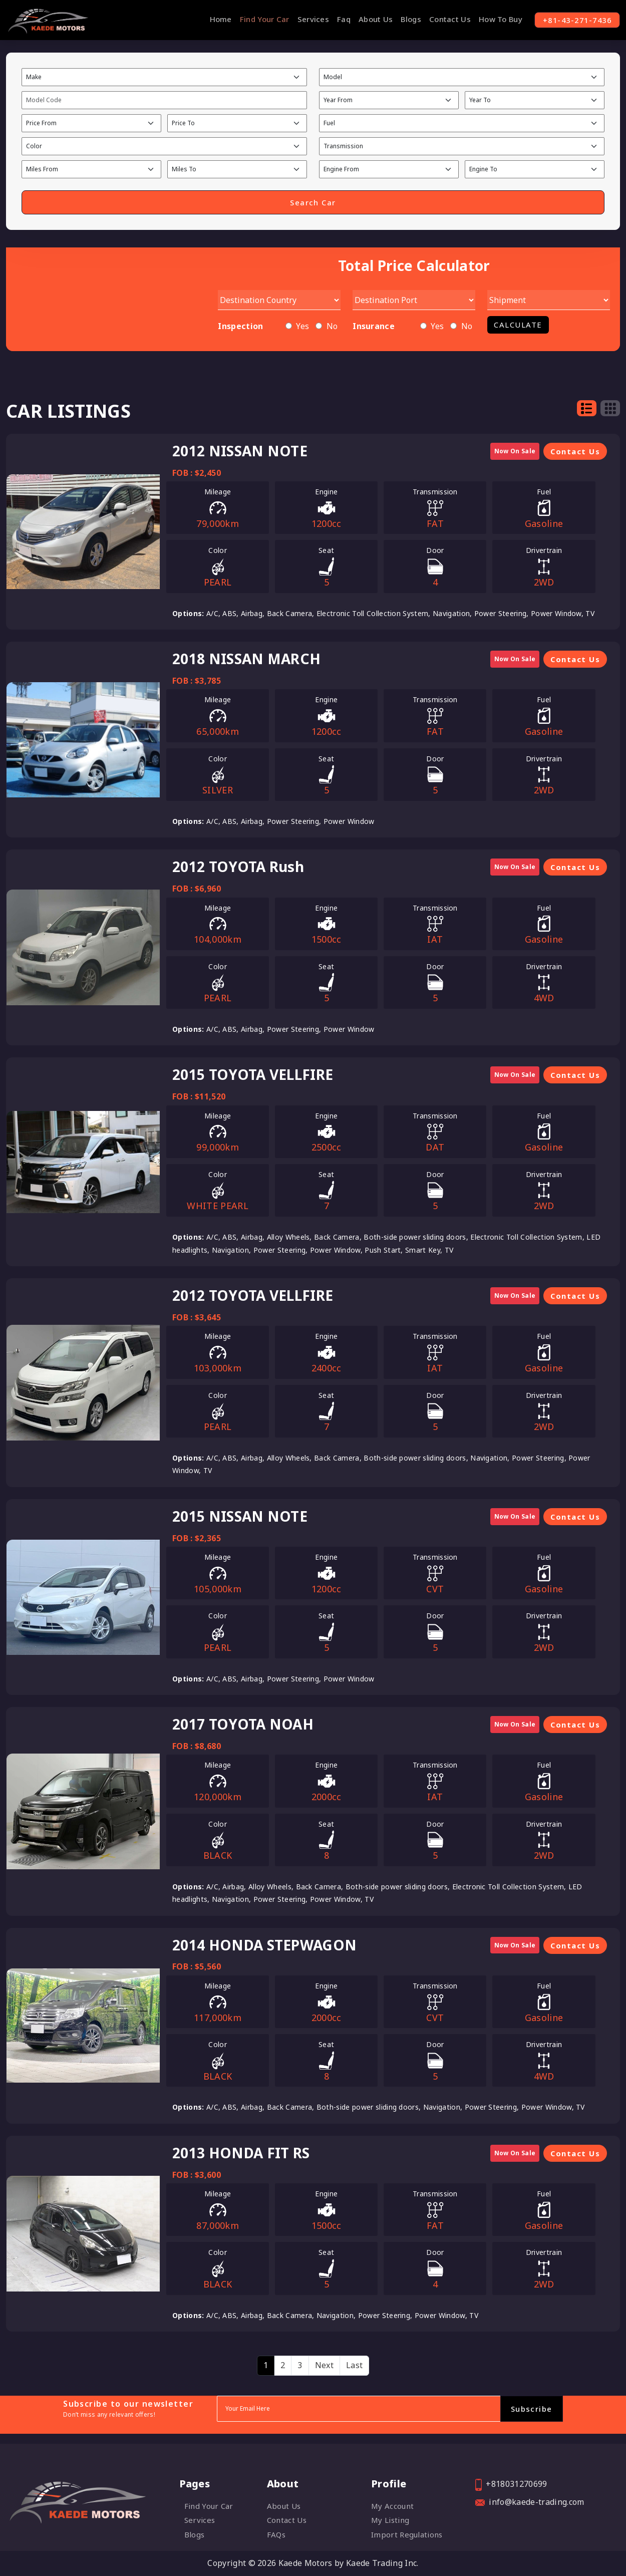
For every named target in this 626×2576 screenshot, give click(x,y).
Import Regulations (406, 2534)
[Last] (354, 2366)
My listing (390, 2520)
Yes (302, 326)
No (332, 326)
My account (392, 2506)
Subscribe (531, 2409)
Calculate (518, 325)
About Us (370, 19)
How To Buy (494, 19)
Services (307, 19)
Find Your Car (258, 19)
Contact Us (444, 19)
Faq (338, 19)
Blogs (405, 19)
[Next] (324, 2366)
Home (215, 19)
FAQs (276, 2534)
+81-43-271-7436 (574, 20)
